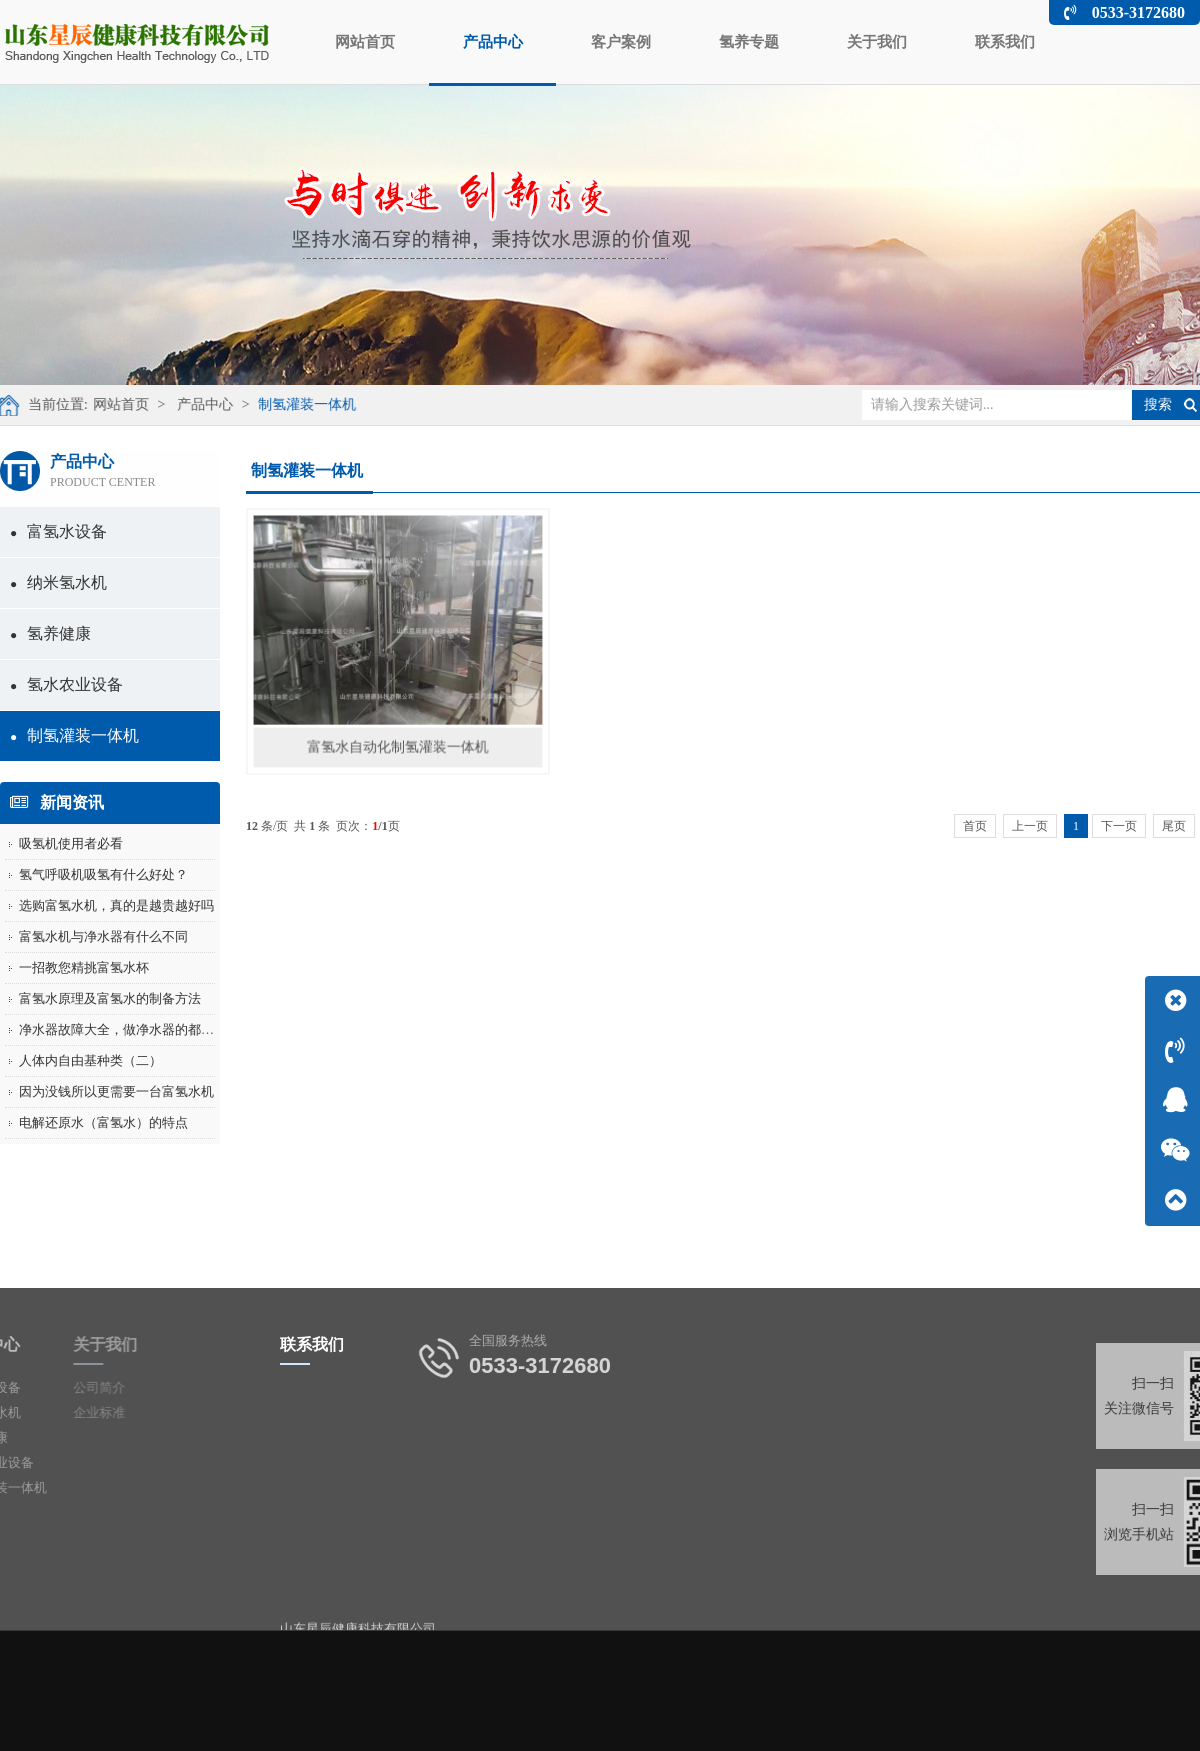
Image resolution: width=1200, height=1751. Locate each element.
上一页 (1030, 826)
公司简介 (57, 1387)
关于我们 (877, 42)
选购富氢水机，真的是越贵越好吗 (116, 905)
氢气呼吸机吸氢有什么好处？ (103, 874)
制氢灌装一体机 (293, 404)
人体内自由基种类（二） (90, 1060)
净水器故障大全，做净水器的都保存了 (129, 1029)
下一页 (1119, 826)
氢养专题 (749, 42)
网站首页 (365, 42)
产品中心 (492, 59)
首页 (975, 826)
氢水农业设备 (66, 684)
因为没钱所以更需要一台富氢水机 (116, 1091)
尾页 (1174, 826)
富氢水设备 (58, 531)
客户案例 (621, 42)
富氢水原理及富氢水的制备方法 (110, 998)
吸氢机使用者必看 (71, 843)
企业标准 (57, 1412)
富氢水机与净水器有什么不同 (103, 936)
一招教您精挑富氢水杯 (84, 967)
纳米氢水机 (58, 582)
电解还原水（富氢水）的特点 (103, 1122)
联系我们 (1005, 42)
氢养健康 (50, 633)
